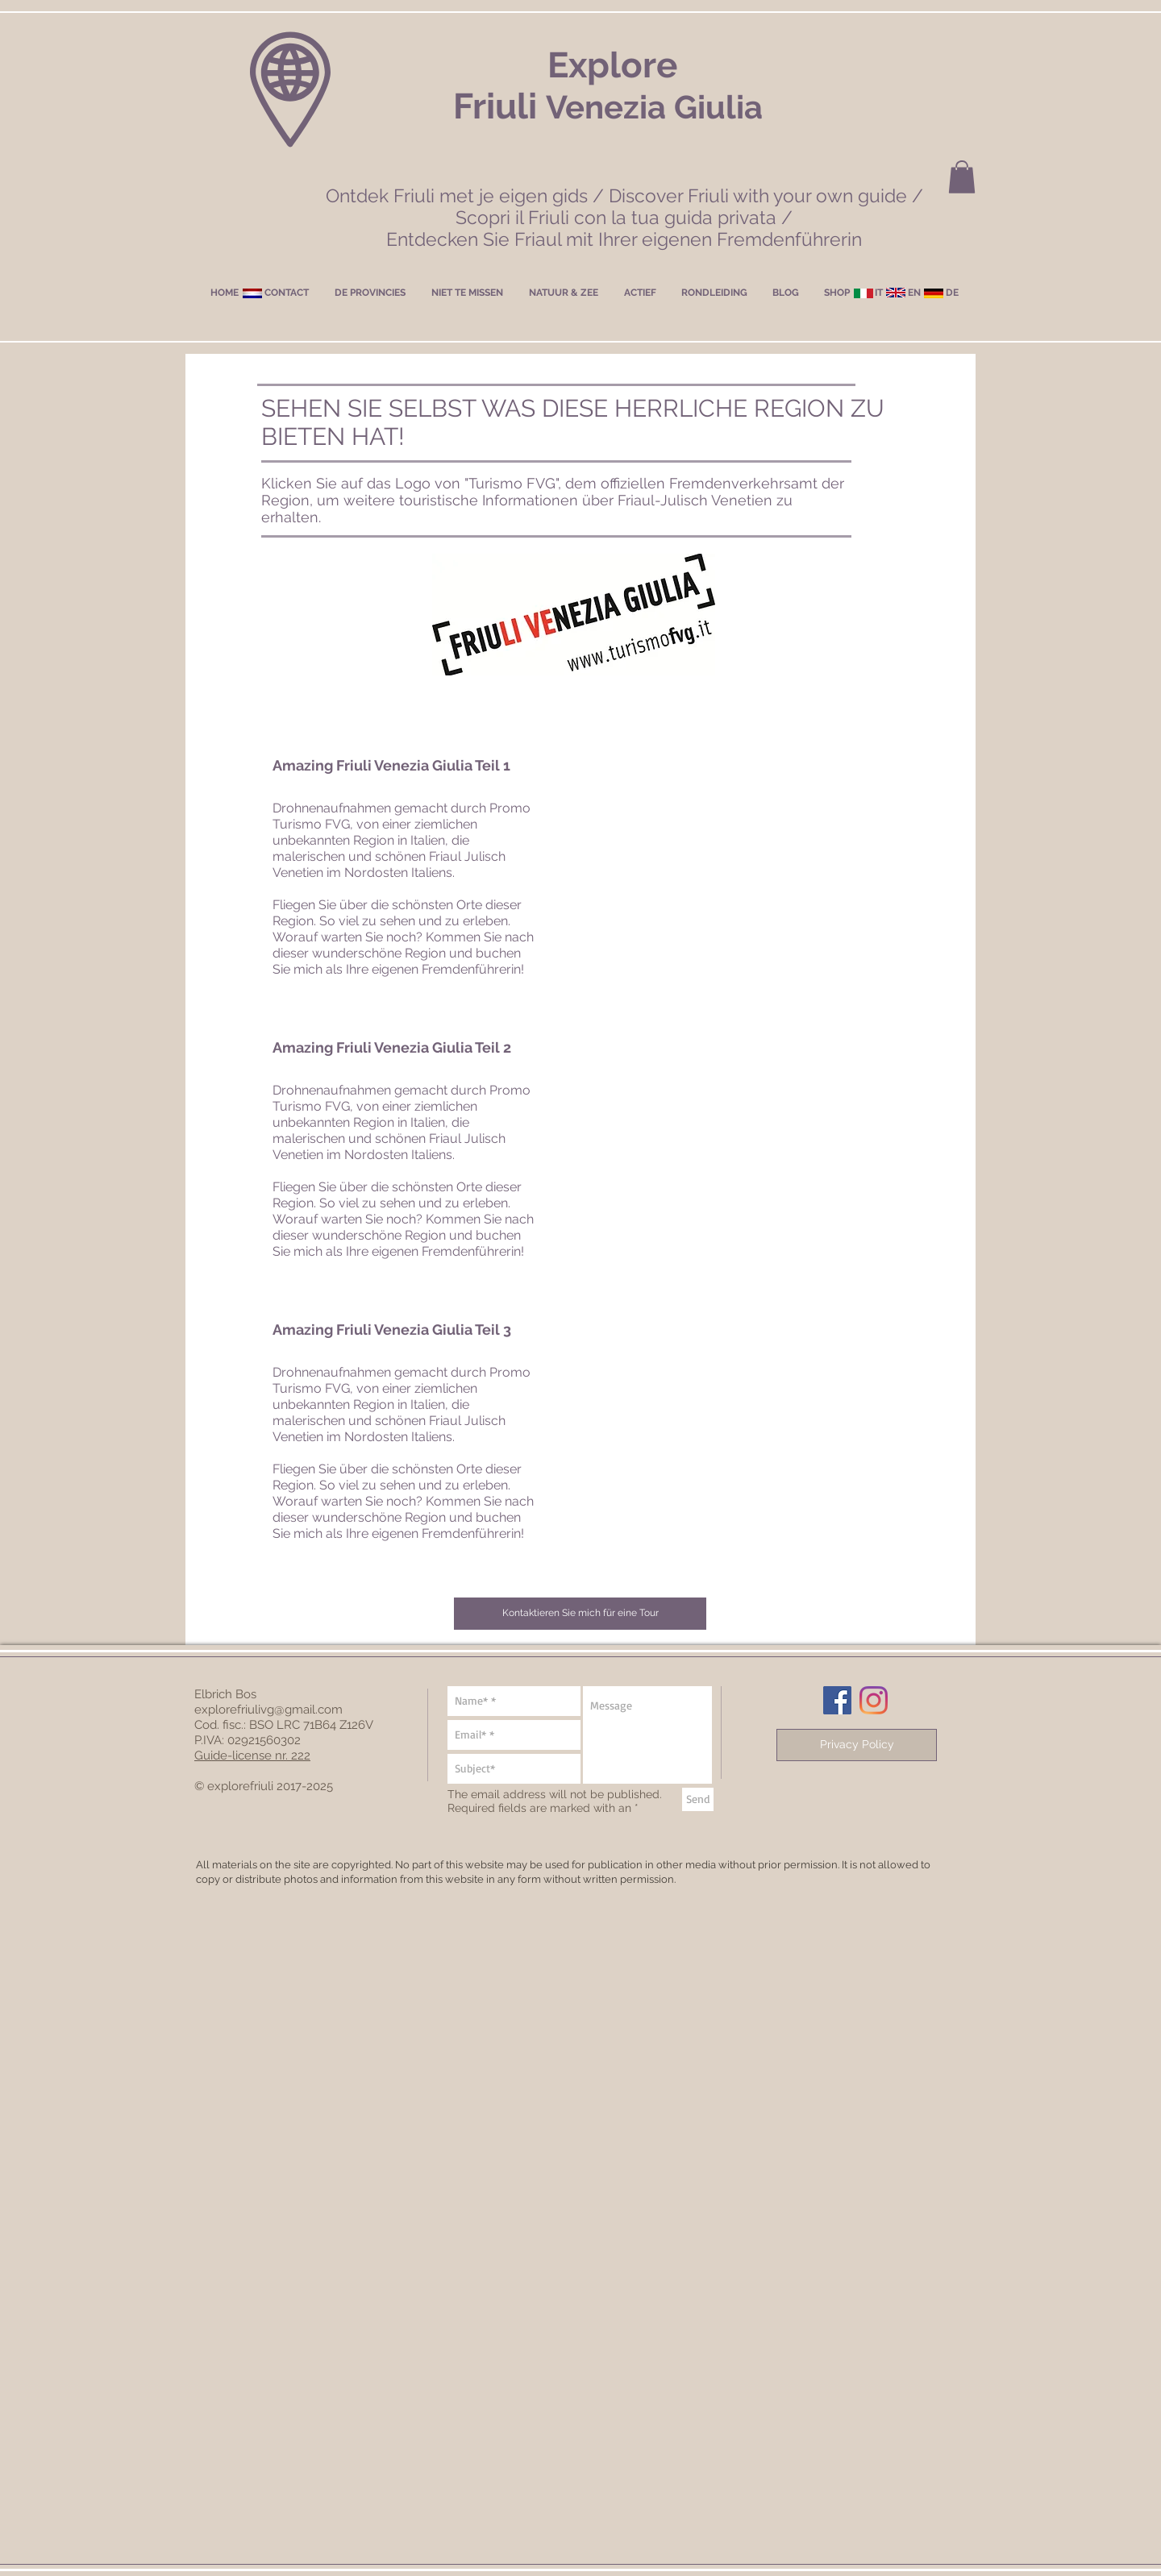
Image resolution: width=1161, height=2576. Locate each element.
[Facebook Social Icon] (837, 1700)
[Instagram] (873, 1700)
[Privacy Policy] (856, 1745)
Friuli (499, 106)
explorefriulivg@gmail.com (268, 1709)
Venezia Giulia (654, 107)
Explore (612, 64)
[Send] (698, 1799)
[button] (962, 176)
